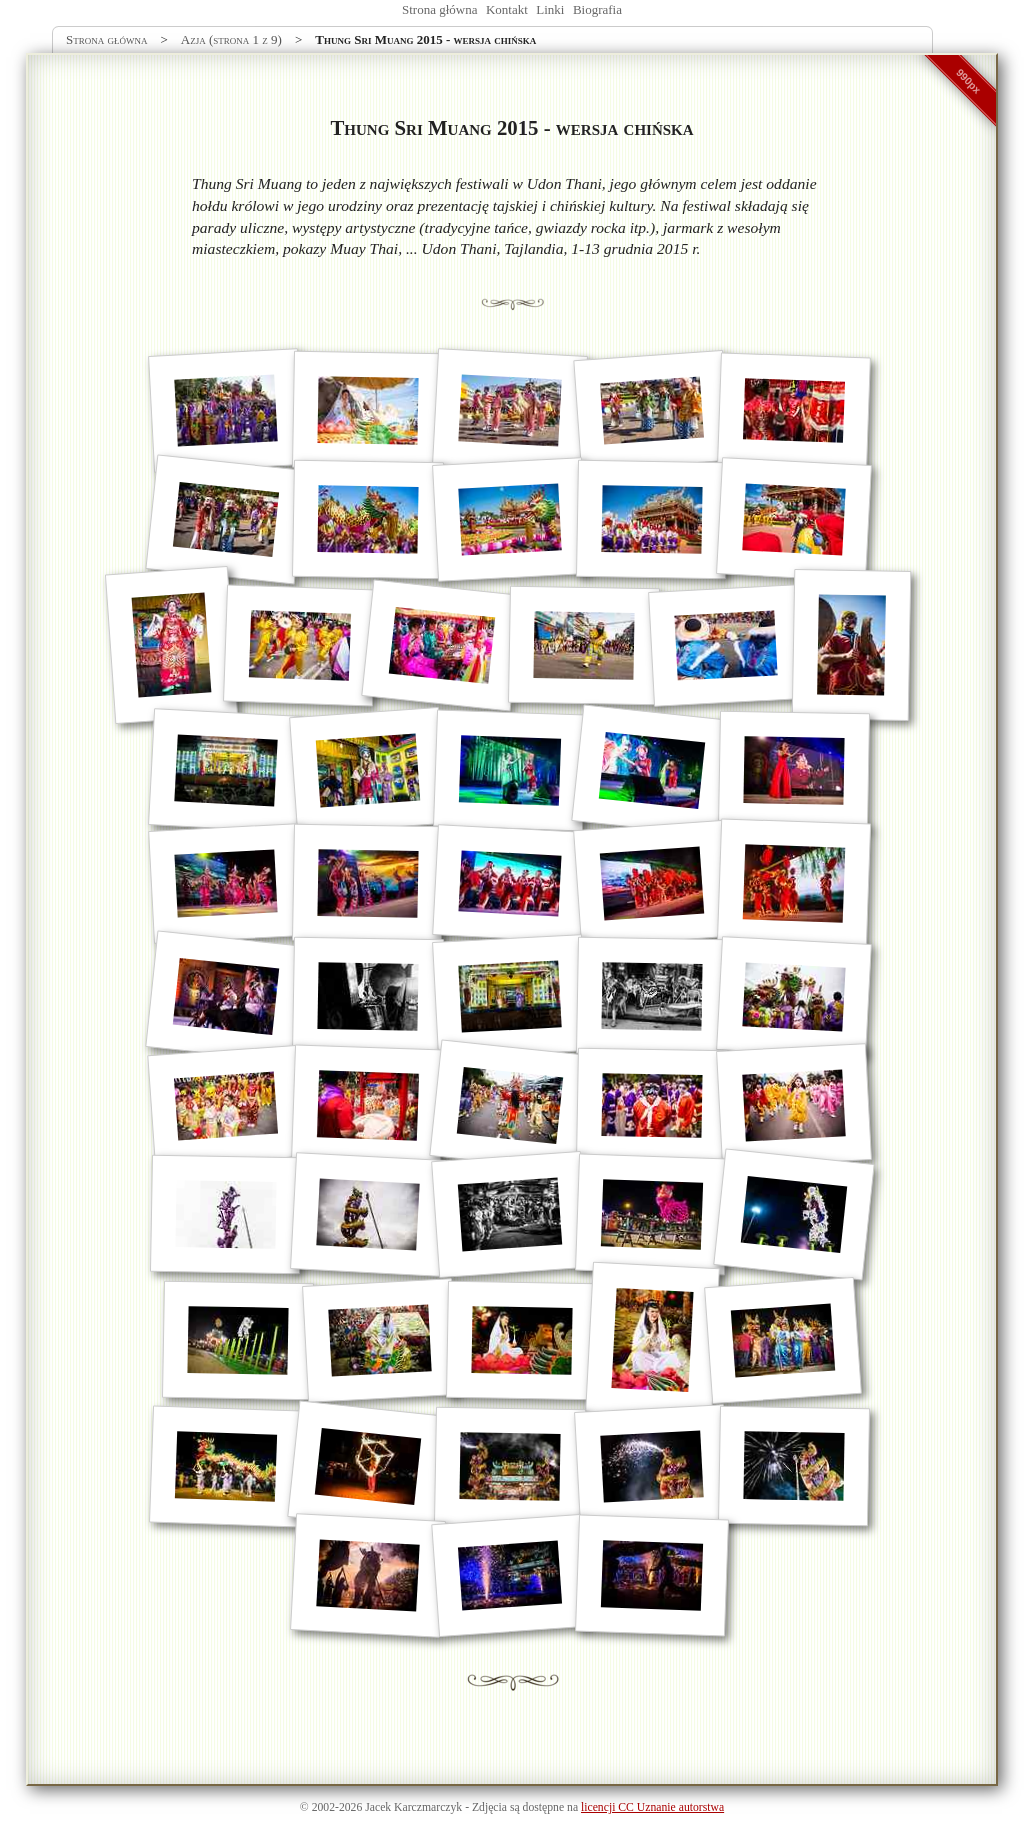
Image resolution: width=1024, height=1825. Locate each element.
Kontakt (507, 9)
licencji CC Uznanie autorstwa (652, 1807)
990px (969, 81)
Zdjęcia (489, 1807)
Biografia (597, 9)
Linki (550, 9)
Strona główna (439, 9)
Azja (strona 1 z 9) (231, 39)
